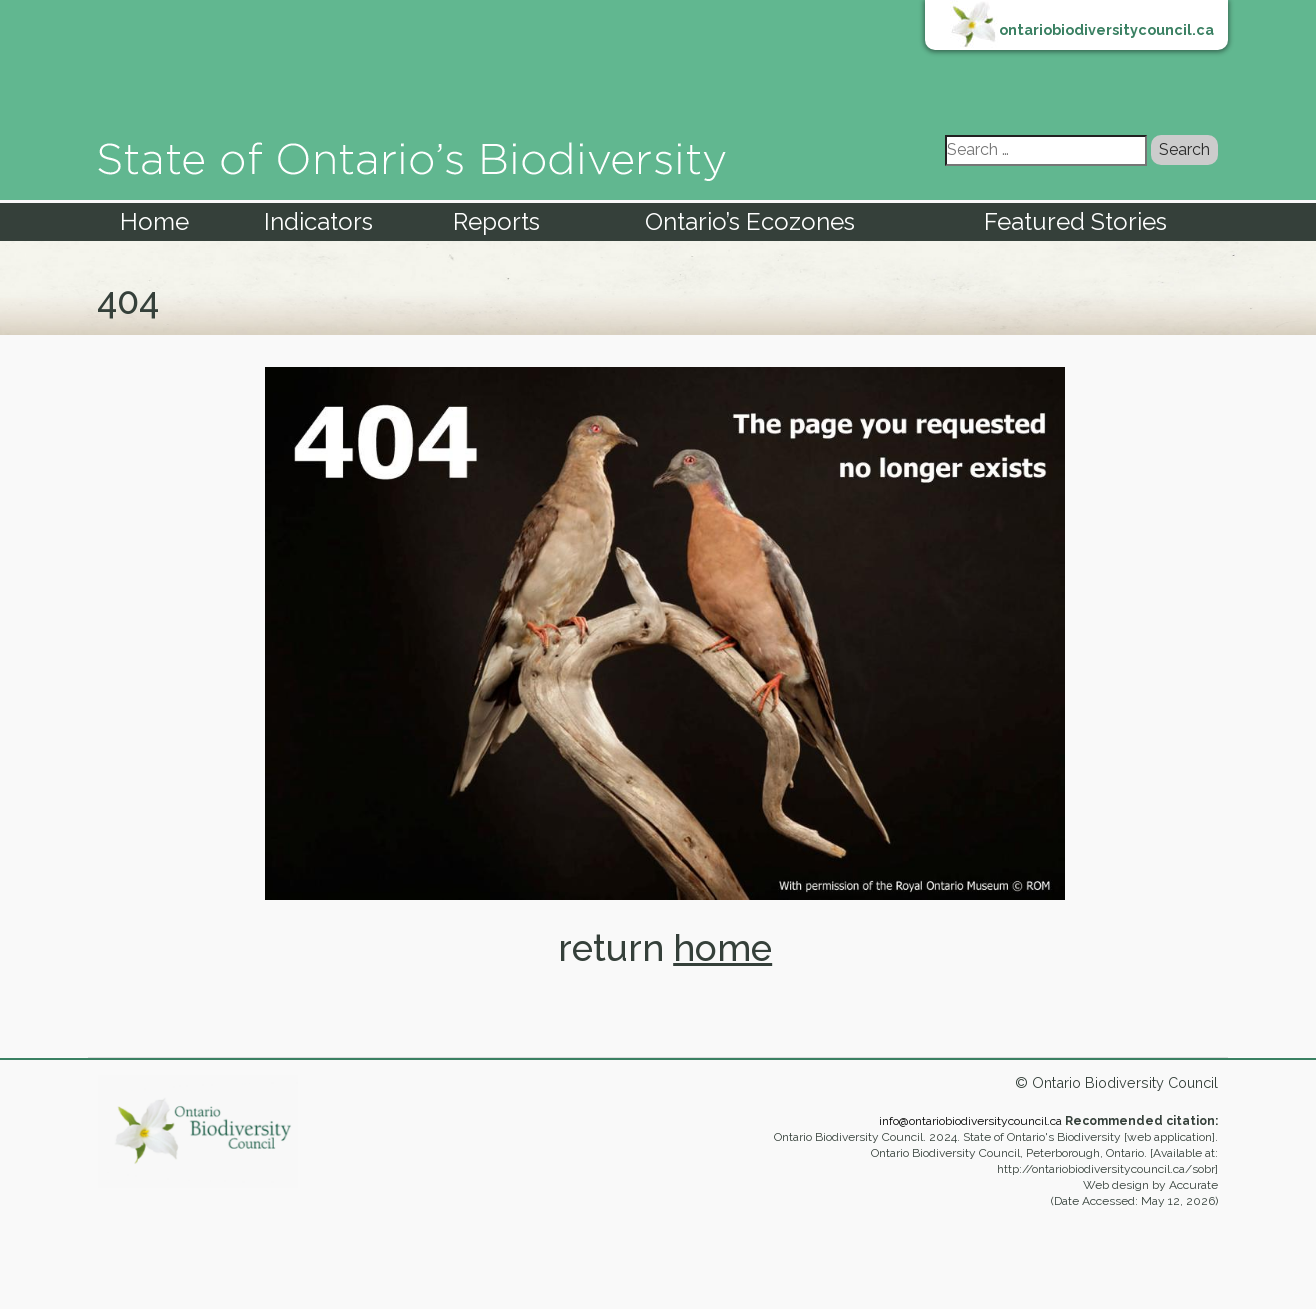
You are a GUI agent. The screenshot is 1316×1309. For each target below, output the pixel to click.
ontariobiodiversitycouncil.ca (1106, 29)
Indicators (318, 222)
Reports (496, 222)
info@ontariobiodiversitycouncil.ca (970, 1121)
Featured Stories (1075, 222)
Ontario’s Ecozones (750, 222)
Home (154, 222)
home (722, 948)
